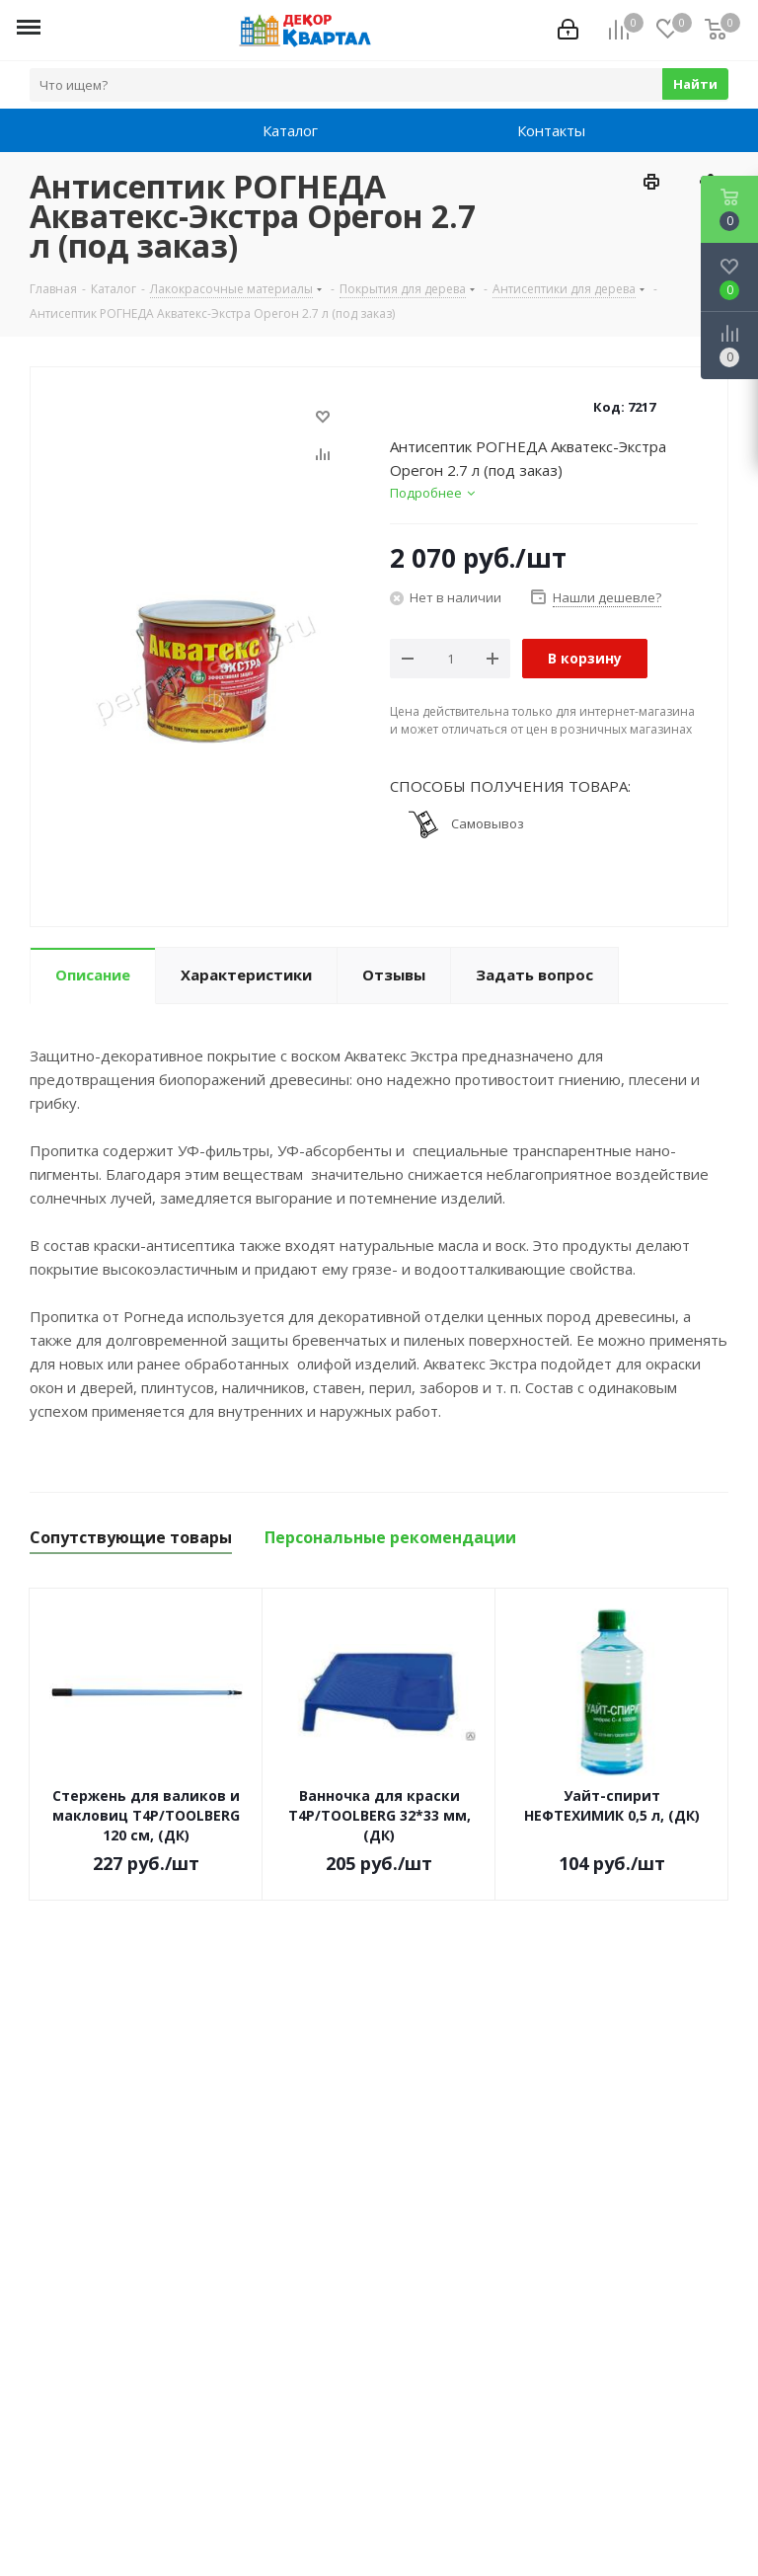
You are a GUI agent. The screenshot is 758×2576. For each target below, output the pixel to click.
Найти (695, 84)
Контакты (524, 130)
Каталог (270, 130)
